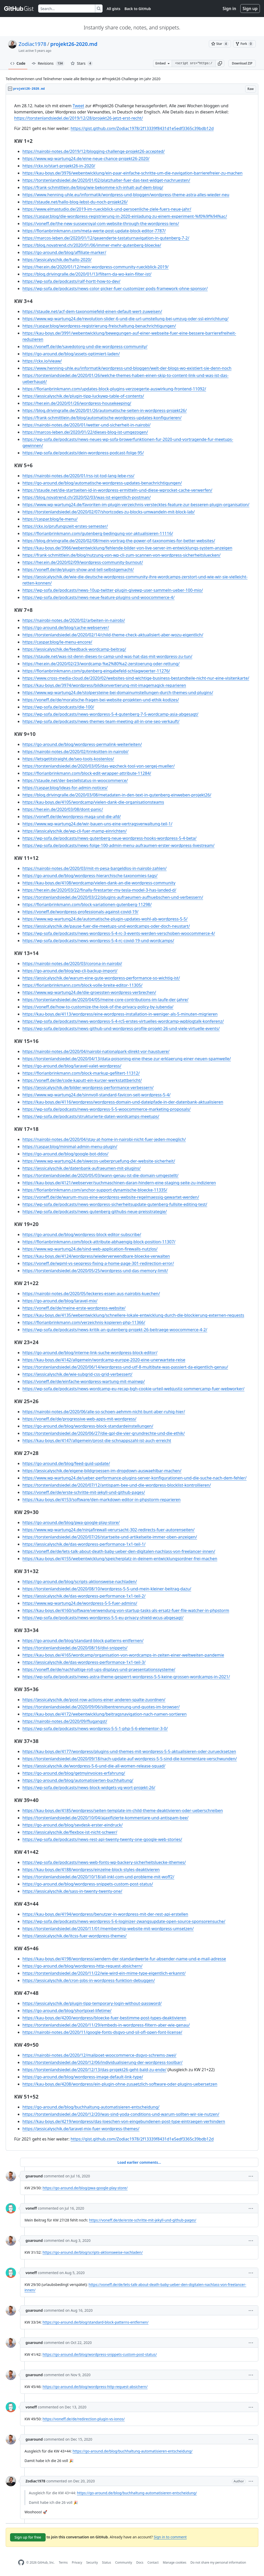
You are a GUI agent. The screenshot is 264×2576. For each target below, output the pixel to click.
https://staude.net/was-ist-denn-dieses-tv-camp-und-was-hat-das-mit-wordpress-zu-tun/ (107, 656)
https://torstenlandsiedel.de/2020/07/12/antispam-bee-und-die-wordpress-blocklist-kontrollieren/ (116, 1485)
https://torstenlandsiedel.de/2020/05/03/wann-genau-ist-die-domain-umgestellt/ (100, 1175)
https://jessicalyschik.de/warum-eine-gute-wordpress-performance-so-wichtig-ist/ (101, 978)
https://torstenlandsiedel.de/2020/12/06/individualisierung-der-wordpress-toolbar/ (102, 2062)
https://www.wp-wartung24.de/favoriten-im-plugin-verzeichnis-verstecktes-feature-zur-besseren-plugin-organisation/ (135, 504)
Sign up (250, 8)
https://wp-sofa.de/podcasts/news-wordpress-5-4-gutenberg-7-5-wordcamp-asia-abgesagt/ (110, 714)
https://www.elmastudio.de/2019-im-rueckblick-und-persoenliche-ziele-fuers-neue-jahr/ (106, 209)
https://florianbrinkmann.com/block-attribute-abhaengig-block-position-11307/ (99, 1242)
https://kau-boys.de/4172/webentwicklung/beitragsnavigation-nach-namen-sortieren (104, 1714)
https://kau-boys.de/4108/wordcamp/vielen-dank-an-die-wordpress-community (98, 883)
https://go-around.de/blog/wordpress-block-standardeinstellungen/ (87, 1426)
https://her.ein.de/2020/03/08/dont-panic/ (62, 809)
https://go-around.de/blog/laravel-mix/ (59, 1301)
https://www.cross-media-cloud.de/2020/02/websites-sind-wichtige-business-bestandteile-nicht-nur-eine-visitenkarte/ (135, 678)
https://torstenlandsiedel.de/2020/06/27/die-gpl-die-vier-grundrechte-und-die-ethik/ (103, 1433)
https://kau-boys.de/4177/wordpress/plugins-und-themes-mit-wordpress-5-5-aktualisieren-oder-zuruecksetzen (129, 1751)
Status (106, 2562)
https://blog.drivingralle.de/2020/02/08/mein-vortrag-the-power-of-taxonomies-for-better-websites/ (118, 541)
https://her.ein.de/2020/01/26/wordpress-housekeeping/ (76, 403)
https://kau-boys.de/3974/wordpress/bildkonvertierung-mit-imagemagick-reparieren (104, 685)
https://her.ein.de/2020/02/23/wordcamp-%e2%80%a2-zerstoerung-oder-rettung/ (101, 663)
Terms (63, 2562)
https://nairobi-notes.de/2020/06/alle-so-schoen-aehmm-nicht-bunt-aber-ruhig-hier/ (103, 1411)
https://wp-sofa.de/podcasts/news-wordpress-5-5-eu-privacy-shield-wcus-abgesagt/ (103, 1617)
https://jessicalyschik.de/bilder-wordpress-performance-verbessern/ (88, 1087)
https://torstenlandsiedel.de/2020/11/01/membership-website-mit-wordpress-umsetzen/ (108, 1928)
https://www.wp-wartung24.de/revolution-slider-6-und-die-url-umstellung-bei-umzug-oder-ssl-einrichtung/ (125, 319)
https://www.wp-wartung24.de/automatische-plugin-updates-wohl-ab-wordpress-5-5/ (104, 919)
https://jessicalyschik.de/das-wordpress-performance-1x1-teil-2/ (84, 1596)
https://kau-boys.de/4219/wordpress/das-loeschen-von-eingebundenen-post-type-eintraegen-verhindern (123, 2121)
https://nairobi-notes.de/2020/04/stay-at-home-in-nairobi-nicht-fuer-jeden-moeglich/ (104, 1139)
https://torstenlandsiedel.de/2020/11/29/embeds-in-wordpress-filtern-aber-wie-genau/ (106, 2025)
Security (92, 2562)
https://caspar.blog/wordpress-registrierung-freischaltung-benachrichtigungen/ (99, 326)
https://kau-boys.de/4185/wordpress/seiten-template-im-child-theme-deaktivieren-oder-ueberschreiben (122, 1810)
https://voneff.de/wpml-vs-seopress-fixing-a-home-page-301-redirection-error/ (98, 1263)
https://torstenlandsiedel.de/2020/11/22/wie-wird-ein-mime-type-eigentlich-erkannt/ (104, 1973)
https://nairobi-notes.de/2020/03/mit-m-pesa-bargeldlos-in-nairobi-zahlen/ (94, 868)
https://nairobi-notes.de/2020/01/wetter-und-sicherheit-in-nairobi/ (86, 425)
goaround (34, 2176)
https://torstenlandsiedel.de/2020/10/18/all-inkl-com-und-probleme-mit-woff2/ (98, 1877)
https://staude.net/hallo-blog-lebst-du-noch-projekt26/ (75, 202)
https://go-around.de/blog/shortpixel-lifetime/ (67, 2010)
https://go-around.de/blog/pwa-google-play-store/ (71, 1522)
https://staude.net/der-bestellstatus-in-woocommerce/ (75, 780)
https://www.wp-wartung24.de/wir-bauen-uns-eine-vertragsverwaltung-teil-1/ (97, 824)
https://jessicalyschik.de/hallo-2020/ (57, 259)
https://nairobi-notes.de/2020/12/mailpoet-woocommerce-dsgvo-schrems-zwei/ (99, 2055)
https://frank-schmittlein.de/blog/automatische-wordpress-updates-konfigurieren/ (102, 418)
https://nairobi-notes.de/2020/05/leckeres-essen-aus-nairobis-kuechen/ (91, 1293)
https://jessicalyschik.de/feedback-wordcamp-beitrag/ (74, 649)
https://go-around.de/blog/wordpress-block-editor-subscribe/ (81, 1234)
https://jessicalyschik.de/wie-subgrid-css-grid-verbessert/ (77, 1374)
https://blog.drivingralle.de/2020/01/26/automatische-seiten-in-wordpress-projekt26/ (104, 410)
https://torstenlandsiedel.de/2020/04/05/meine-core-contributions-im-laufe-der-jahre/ (105, 999)
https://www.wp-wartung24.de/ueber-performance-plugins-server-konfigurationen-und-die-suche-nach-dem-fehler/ (134, 1478)
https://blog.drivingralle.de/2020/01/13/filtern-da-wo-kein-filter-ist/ (86, 274)
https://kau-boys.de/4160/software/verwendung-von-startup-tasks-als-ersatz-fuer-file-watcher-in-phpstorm (125, 1610)
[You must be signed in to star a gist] (220, 43)
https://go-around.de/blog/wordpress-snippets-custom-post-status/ (87, 1884)
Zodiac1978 (32, 43)
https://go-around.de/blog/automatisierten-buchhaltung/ (77, 1780)
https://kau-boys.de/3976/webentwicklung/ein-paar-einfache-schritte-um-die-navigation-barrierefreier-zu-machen (132, 173)
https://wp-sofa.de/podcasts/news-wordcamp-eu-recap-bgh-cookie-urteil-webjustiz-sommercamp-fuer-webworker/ (133, 1389)
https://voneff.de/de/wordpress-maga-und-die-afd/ (71, 816)
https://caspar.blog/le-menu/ (50, 519)
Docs (139, 2562)
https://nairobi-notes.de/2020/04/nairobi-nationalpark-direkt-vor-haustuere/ (96, 1051)
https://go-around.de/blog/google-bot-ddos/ (65, 1154)
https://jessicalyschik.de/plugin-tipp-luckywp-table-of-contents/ (83, 396)
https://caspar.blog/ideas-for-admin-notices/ (65, 788)
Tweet (78, 106)
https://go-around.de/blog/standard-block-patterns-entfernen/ (83, 1640)
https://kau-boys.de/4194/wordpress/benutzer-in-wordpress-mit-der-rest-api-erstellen (105, 1914)
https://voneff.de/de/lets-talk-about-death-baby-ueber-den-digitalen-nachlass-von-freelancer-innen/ (118, 1551)
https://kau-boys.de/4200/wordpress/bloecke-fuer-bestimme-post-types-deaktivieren (104, 2018)
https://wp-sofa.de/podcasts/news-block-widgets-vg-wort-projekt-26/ (88, 1787)
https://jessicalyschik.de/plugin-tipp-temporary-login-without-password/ (92, 2003)
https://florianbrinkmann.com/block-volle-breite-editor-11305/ (82, 985)
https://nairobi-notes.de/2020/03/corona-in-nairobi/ (72, 963)
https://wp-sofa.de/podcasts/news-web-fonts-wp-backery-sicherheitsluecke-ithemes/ (104, 1862)
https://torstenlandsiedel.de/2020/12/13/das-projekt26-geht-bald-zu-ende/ (94, 2069)
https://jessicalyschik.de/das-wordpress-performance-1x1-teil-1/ (84, 1544)
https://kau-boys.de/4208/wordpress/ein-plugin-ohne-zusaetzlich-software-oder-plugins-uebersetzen (119, 2084)
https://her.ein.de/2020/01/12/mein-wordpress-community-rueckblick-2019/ (95, 267)
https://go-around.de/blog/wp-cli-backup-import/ (69, 971)
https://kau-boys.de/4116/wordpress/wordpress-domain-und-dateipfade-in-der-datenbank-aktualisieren (122, 1102)
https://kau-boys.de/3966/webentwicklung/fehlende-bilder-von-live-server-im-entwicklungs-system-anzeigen (127, 548)
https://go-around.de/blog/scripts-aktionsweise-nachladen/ (79, 1581)
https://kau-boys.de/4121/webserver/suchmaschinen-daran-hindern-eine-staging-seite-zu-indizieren (119, 1183)
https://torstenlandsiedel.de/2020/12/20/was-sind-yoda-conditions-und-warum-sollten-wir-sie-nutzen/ (120, 2114)
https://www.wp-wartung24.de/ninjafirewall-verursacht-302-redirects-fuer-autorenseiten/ (108, 1530)
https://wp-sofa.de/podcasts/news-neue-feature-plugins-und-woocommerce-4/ (98, 597)
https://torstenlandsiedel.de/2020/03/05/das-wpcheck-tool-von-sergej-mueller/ (98, 766)
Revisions (48, 63)
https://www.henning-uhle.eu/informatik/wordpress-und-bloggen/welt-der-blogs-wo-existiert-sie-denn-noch (127, 368)
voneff (31, 2208)
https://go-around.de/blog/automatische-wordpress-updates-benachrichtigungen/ (102, 483)
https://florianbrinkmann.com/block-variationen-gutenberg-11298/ (87, 904)
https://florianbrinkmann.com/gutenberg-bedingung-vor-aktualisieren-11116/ (97, 533)
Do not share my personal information (218, 2562)
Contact (153, 2562)
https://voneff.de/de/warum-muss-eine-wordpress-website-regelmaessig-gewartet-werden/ (110, 1197)
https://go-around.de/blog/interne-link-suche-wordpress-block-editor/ (90, 1352)
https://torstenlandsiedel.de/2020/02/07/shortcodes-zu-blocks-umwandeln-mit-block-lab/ (108, 512)
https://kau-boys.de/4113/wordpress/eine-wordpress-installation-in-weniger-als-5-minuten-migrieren (120, 1014)
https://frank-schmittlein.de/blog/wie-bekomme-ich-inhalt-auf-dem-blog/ (92, 187)
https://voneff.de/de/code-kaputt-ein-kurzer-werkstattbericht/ (82, 1080)
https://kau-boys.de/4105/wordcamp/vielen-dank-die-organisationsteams (93, 802)
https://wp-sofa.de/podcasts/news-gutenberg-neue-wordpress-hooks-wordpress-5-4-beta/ (109, 838)
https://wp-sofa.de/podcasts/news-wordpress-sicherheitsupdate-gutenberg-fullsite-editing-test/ (114, 1204)
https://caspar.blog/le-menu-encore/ (57, 642)
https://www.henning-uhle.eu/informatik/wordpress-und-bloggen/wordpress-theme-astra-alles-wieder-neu (125, 194)
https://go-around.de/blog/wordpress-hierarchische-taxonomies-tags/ (90, 875)
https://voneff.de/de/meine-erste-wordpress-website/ (74, 1308)
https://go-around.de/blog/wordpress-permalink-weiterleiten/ (82, 744)
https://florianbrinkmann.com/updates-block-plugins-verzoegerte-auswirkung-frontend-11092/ (114, 389)
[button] (220, 63)
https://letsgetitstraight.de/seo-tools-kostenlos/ (68, 759)
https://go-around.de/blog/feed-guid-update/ (66, 1463)
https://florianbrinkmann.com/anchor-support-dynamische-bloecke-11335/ (94, 1190)
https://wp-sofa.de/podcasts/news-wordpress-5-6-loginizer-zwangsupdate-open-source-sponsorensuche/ (123, 1921)
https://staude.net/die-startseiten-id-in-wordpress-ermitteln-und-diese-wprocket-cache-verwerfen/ (117, 490)
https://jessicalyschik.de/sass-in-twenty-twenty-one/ (72, 1891)
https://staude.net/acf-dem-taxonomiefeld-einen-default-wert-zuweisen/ (92, 311)
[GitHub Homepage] (21, 2562)
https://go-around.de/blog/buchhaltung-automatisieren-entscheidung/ (91, 2107)
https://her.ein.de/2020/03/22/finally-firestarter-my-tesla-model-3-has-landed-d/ (99, 890)
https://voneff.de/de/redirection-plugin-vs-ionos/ (84, 2418)
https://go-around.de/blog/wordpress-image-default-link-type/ (82, 2077)
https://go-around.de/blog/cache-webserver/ (65, 627)
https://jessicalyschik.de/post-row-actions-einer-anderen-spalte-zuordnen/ (94, 1699)
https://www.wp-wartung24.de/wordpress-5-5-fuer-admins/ (79, 1603)
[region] (132, 1122)
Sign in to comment (170, 2536)
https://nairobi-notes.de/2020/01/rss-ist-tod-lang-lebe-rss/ (78, 476)
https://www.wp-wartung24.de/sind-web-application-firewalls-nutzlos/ (90, 1249)
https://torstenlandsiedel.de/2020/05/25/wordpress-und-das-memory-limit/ (95, 1270)
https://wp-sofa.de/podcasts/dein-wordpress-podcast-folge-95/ (83, 453)
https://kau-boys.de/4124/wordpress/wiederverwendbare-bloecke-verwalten (96, 1256)
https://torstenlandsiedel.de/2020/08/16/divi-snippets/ (75, 1648)
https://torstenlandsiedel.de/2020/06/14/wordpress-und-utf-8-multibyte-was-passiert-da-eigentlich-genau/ (125, 1367)
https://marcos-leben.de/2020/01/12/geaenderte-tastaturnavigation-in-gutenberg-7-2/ (105, 238)
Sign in (229, 8)
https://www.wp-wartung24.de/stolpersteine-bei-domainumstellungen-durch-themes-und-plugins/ (117, 692)
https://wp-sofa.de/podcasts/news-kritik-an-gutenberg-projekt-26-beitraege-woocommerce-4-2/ (114, 1329)
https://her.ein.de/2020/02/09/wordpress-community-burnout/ (82, 562)
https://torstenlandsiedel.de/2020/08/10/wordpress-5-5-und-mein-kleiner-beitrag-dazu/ (106, 1589)
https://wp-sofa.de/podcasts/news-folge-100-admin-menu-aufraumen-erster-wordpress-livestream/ (118, 845)
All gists (113, 8)
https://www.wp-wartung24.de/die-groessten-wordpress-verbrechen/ (89, 992)
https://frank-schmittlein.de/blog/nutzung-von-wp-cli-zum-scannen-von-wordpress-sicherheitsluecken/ (121, 555)
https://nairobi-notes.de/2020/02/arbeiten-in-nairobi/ (73, 620)
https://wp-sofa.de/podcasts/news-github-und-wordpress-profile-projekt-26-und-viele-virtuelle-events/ (121, 1028)
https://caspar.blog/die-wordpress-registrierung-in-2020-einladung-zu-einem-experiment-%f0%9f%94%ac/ (124, 216)
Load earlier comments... (139, 2162)
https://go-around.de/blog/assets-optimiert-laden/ (71, 354)
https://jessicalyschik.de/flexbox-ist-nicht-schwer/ (69, 1832)
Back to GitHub (138, 8)
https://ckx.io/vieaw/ (42, 361)
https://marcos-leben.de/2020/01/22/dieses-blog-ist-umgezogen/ (85, 432)
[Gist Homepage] (19, 8)
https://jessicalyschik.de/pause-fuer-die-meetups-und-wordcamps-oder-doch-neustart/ (106, 926)
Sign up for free (27, 2537)
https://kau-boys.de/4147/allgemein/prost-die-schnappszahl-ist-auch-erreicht (96, 1440)
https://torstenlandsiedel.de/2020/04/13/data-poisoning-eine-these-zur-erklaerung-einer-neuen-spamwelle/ (126, 1058)
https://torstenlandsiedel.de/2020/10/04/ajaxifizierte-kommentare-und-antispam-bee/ (105, 1818)
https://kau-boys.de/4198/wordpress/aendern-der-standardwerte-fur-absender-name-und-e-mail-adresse (124, 1959)
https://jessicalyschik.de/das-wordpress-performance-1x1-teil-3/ (84, 1662)
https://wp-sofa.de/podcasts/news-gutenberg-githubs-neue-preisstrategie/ (94, 1211)
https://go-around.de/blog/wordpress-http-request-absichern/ (82, 1966)
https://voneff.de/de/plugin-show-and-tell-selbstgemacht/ (78, 569)
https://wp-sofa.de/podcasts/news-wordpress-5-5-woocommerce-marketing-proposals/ (106, 1109)
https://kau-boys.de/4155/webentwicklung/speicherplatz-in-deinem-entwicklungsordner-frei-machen (119, 1558)
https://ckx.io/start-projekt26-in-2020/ (58, 166)
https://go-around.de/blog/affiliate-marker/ (64, 252)
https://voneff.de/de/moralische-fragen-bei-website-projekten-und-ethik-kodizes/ (100, 700)
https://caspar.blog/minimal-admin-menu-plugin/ (69, 1146)
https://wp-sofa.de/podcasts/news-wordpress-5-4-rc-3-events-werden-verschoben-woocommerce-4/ (118, 933)
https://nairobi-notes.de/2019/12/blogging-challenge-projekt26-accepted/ (93, 151)
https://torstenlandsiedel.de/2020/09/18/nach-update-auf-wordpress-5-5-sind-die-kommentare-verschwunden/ (129, 1759)
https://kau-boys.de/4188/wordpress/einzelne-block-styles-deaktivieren (91, 1869)
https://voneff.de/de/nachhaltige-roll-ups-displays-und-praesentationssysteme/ (98, 1669)
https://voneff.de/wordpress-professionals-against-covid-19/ (80, 912)
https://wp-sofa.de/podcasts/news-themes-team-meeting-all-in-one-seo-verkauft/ (100, 721)
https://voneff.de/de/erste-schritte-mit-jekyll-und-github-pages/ (83, 1492)
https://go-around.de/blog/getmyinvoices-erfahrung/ (73, 1773)
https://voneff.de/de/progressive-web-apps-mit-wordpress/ (79, 1419)
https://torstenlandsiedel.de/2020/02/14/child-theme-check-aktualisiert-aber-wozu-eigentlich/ (112, 635)
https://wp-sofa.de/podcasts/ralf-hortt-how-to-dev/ (71, 281)
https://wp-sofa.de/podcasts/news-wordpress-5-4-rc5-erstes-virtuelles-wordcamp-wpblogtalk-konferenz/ (123, 1021)
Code (18, 63)
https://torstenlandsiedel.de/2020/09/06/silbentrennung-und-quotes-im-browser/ (101, 1707)
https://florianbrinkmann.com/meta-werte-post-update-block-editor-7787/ (94, 231)
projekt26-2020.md (73, 43)
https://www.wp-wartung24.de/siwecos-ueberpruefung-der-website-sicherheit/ (98, 1161)
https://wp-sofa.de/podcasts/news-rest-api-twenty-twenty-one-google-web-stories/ (102, 1839)
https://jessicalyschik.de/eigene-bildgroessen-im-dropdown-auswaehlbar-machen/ (102, 1471)
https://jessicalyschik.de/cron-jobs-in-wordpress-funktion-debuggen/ (88, 1980)
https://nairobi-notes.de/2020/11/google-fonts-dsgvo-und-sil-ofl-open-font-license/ (102, 2032)
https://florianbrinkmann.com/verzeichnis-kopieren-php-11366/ (83, 1322)
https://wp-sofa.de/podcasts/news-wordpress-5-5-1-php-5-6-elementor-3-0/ (95, 1728)
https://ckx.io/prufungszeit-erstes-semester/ (65, 526)
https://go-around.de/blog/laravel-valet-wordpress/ (71, 1066)
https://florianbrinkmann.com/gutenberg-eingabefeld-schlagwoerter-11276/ (96, 671)
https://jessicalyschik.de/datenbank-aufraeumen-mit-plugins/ (81, 1168)
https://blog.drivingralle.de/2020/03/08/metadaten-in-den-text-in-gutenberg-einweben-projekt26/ (116, 795)
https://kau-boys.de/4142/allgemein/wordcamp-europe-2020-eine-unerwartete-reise (103, 1360)
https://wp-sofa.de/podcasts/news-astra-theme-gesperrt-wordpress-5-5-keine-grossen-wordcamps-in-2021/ (126, 1677)
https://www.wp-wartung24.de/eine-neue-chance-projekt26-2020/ (86, 158)
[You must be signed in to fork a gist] (244, 43)
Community (123, 2562)
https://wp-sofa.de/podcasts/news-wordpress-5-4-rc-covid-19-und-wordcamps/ (98, 940)
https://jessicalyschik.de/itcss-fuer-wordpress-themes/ (74, 1936)
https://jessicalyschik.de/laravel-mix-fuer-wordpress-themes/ (80, 2128)
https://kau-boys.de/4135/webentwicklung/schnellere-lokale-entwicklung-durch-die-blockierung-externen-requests (133, 1315)
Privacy (77, 2562)
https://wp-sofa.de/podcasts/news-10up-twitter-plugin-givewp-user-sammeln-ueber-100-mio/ (112, 590)
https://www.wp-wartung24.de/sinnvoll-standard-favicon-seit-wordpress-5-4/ (96, 1095)
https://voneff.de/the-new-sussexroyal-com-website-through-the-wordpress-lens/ (100, 223)
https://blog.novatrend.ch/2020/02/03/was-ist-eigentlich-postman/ (86, 497)
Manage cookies (174, 2562)
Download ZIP (242, 63)
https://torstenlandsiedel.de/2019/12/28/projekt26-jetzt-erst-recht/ (78, 118)
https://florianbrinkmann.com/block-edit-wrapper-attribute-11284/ (86, 773)
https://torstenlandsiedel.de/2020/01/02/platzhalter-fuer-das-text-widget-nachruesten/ (106, 180)
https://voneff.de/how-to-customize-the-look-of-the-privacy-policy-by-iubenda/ (98, 1007)
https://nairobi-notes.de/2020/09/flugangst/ (64, 1721)
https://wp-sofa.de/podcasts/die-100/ (58, 707)
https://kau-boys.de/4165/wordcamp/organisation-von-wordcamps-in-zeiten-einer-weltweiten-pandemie (123, 1655)
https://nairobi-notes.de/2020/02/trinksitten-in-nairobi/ (75, 751)
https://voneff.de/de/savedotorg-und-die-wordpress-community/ (84, 346)
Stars (82, 63)
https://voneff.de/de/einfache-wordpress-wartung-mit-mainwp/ (83, 1381)
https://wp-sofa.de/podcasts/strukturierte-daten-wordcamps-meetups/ (90, 1116)
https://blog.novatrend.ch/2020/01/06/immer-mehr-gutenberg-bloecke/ (91, 245)
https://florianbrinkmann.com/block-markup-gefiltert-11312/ (81, 1073)
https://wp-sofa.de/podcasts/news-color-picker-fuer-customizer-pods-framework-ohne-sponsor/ (115, 288)
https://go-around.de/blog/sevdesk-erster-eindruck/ (72, 1825)
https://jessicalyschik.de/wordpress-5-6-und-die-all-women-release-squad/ (93, 1766)
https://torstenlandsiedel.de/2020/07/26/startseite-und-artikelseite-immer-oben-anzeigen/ (109, 1537)
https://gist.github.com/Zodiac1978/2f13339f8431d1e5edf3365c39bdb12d (142, 128)
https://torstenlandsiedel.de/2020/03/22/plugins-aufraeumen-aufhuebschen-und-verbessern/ (112, 897)
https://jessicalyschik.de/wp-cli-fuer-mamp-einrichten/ (74, 831)
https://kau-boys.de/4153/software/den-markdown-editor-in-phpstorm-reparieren (101, 1499)
